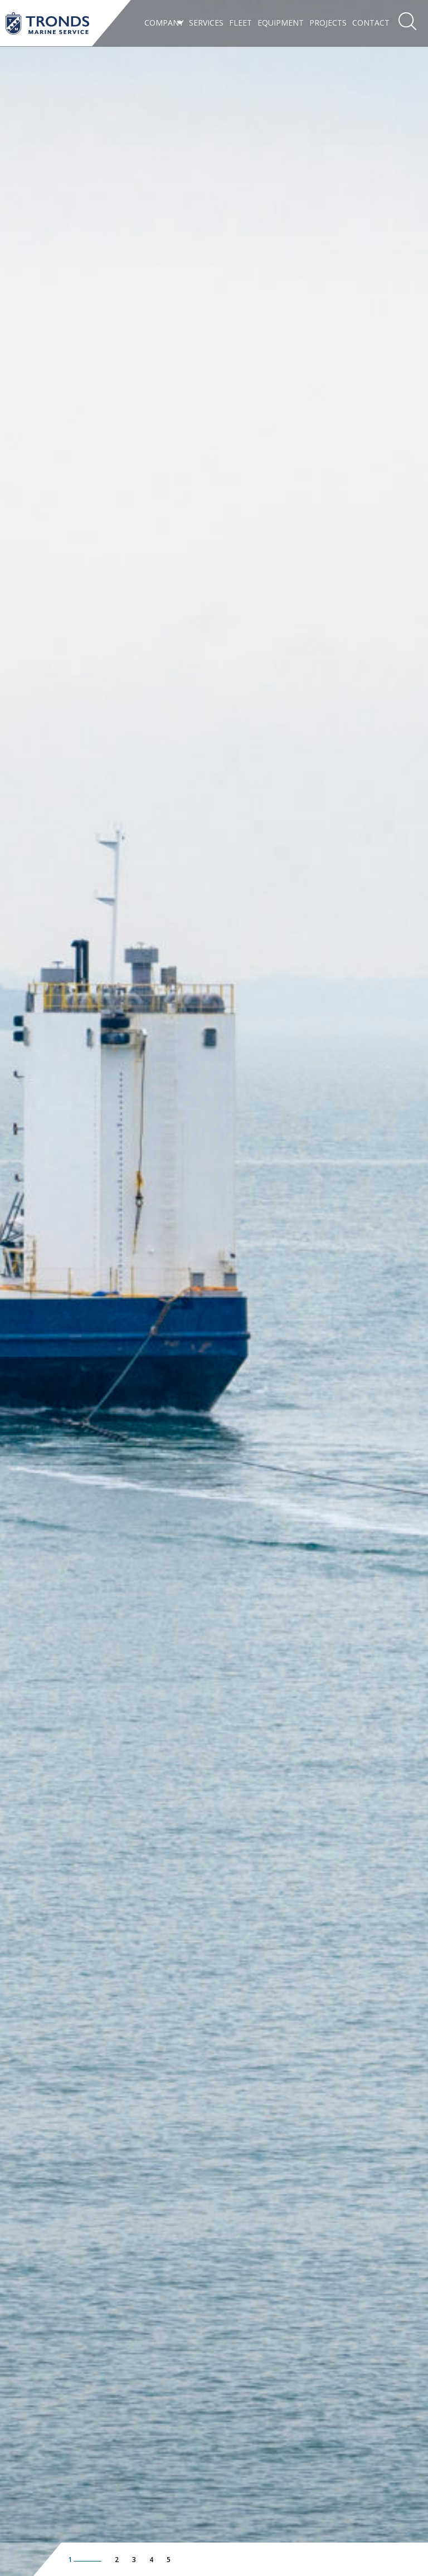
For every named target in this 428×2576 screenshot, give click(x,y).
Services (206, 22)
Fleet (240, 22)
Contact (371, 22)
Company (163, 22)
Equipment (280, 22)
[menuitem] (164, 23)
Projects (328, 22)
